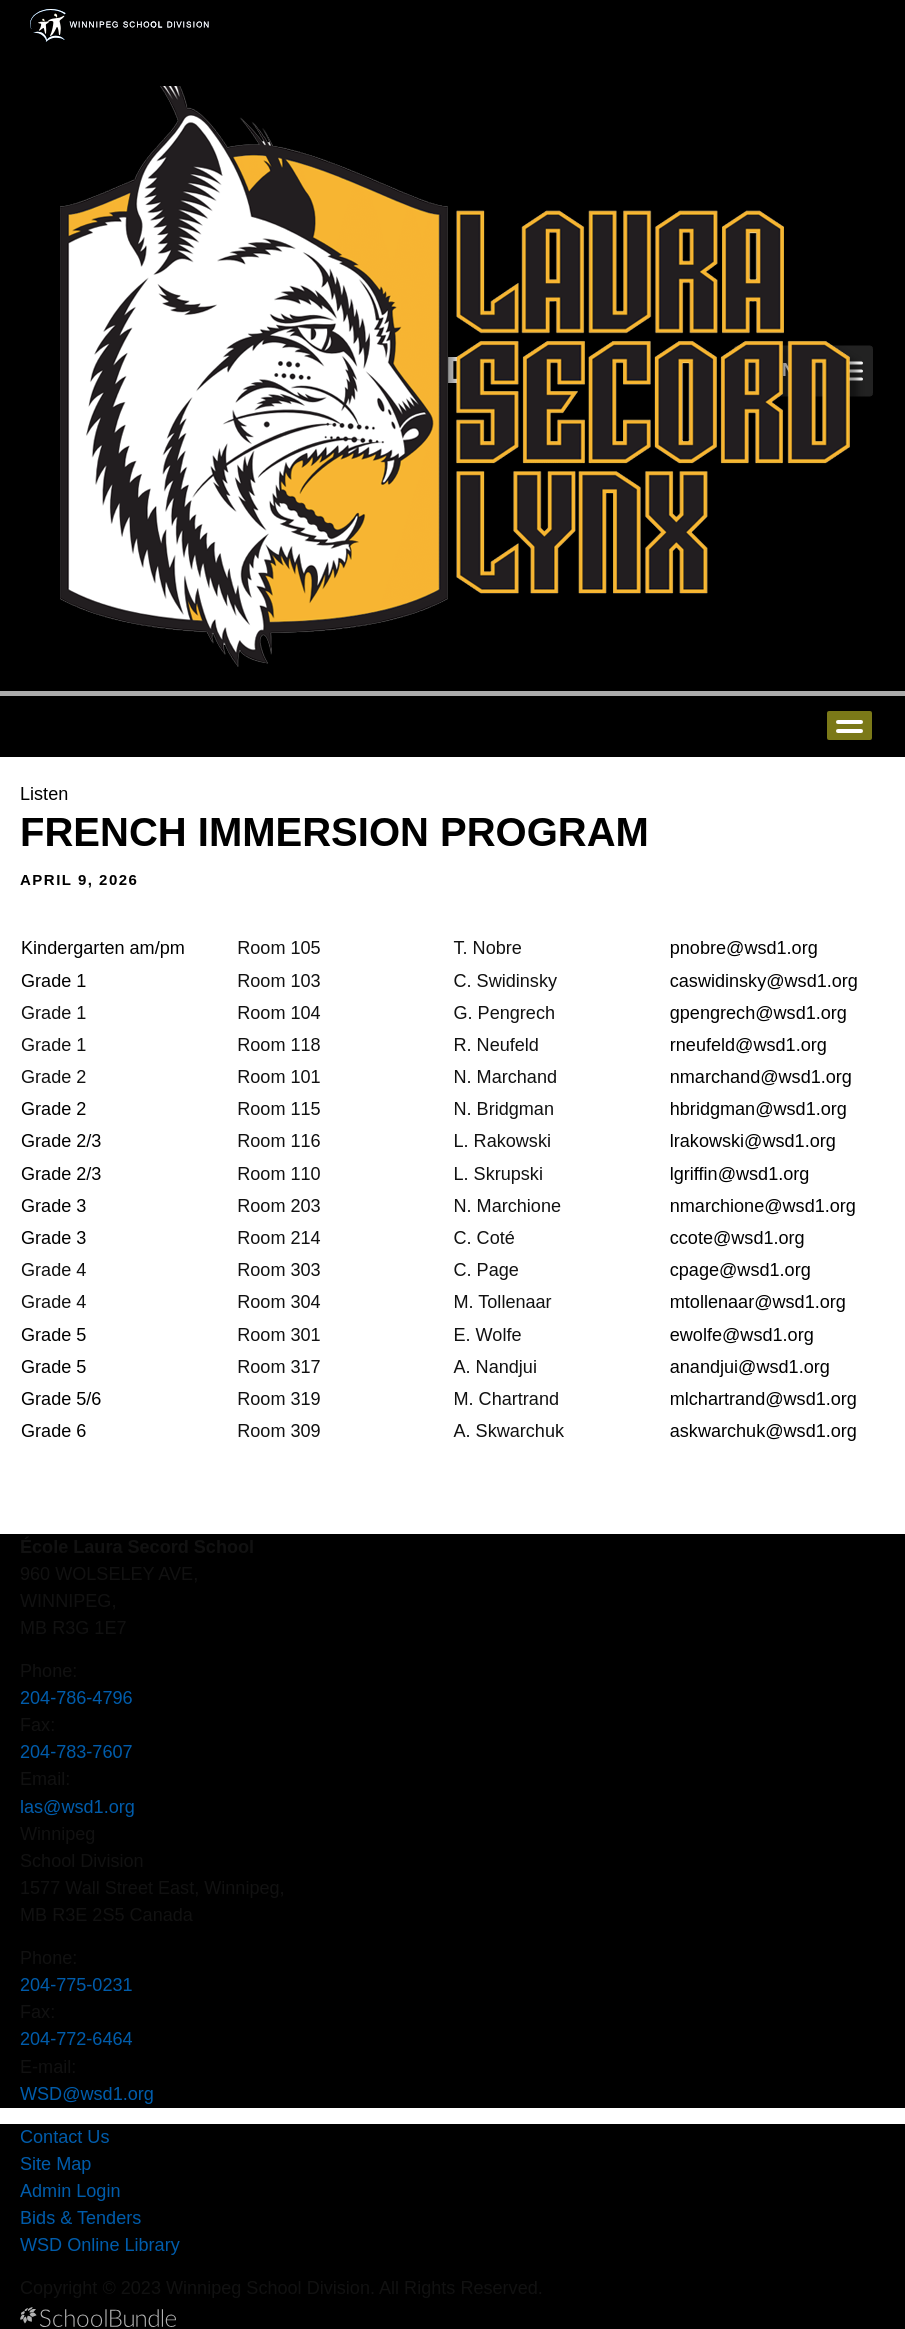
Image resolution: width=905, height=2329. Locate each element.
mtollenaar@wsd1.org (758, 1302)
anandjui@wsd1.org (750, 1367)
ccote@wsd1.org (737, 1238)
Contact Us (64, 2137)
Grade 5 (56, 1335)
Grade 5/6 (61, 1399)
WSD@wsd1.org (87, 2094)
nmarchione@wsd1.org (763, 1206)
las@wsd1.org (77, 1807)
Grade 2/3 (63, 1141)
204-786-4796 (76, 1698)
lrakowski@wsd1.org (753, 1141)
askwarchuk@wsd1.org (763, 1431)
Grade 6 (53, 1431)
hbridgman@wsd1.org (758, 1109)
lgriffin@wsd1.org (740, 1174)
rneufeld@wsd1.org (748, 1045)
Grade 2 (53, 1109)
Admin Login (70, 2191)
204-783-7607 (76, 1752)
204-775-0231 (76, 1985)
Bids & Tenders (80, 2218)
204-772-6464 (76, 2039)
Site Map (55, 2164)
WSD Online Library (100, 2245)
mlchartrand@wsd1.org (763, 1399)
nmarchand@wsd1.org (761, 1077)
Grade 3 (53, 1206)
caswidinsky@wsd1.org (764, 981)
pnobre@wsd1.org (744, 948)
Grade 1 (53, 981)
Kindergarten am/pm (103, 948)
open (849, 725)
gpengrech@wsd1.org (758, 1013)
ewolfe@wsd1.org (742, 1335)
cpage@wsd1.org (740, 1270)
